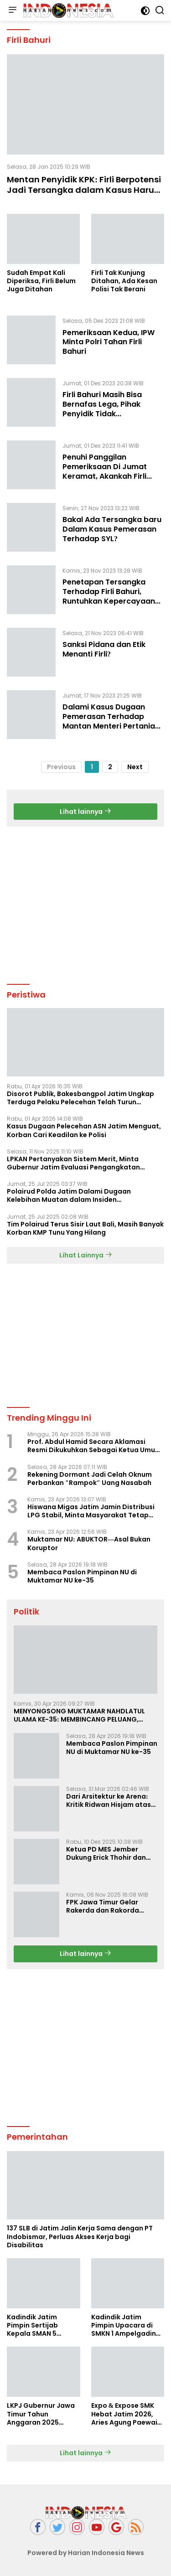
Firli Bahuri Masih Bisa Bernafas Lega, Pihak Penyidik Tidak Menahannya (102, 408)
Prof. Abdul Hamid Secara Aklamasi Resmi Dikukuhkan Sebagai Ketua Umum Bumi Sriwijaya (94, 1446)
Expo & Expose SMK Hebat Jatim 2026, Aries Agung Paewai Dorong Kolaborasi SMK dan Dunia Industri (124, 2413)
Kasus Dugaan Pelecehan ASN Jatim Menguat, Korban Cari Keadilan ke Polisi (84, 1130)
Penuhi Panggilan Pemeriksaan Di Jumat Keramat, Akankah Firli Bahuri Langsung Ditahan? (111, 471)
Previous (61, 766)
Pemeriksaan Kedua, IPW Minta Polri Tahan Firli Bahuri (108, 342)
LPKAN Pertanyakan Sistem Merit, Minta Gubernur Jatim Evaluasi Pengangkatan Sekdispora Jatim (73, 1163)
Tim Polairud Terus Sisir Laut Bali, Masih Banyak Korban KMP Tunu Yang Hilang (85, 1228)
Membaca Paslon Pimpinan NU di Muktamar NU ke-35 (82, 1576)
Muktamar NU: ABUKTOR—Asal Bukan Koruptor (88, 1543)
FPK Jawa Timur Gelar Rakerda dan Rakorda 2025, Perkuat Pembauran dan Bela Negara (109, 1906)
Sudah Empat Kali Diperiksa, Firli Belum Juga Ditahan (41, 281)
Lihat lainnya (85, 811)
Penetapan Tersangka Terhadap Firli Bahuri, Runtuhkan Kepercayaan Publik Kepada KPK (108, 596)
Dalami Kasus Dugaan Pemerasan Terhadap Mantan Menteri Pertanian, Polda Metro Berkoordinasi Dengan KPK (112, 726)
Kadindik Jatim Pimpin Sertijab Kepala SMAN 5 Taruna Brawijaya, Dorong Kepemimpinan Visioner (37, 2325)
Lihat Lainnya (85, 1255)
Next (135, 766)
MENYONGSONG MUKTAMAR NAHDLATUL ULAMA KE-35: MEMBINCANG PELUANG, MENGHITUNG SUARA (79, 1715)
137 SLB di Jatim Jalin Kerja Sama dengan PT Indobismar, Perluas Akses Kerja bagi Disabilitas (80, 2236)
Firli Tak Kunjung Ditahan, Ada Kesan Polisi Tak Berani (124, 281)
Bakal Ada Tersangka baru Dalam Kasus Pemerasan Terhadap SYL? (111, 529)
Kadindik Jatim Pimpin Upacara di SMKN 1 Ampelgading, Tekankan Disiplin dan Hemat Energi (126, 2325)
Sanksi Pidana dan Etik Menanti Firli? (103, 649)
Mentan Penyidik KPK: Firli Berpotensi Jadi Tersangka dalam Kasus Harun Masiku (84, 190)
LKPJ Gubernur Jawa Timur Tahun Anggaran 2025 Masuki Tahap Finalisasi (41, 2413)
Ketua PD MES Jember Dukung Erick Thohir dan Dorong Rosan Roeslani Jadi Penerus (106, 1853)
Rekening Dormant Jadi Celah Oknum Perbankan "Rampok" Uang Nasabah (89, 1478)
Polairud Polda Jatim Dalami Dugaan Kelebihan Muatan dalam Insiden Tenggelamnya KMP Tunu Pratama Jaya (73, 1195)
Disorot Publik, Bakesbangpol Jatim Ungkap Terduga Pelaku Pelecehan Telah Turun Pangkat (80, 1098)
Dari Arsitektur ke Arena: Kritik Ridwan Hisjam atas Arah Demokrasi (108, 1800)
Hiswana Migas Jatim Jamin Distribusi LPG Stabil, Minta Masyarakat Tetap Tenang (91, 1511)
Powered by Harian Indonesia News (85, 2552)
